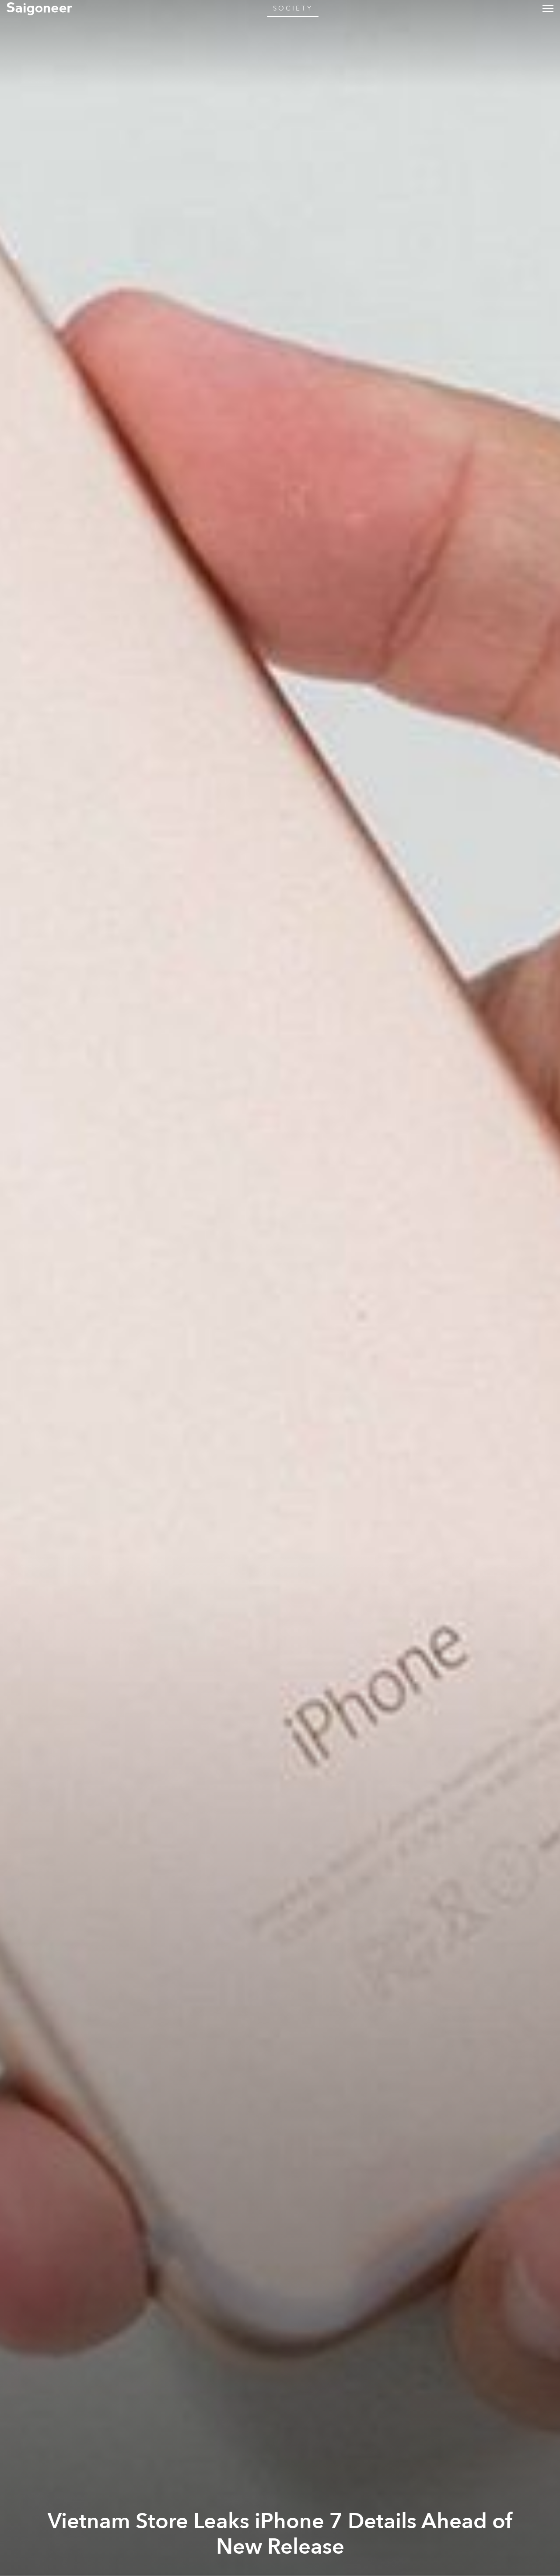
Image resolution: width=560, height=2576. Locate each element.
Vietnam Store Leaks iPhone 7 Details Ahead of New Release (280, 2534)
